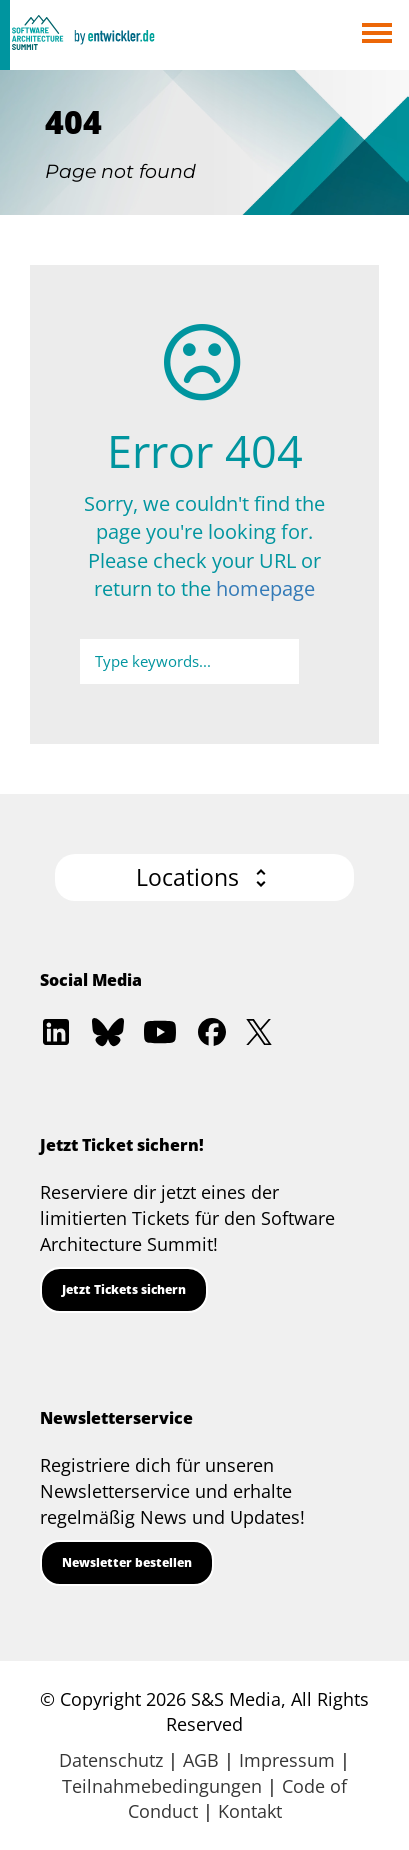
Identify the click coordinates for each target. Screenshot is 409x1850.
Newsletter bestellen (127, 1562)
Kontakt (250, 1811)
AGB (201, 1760)
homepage (265, 588)
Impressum (287, 1760)
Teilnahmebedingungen (162, 1786)
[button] (204, 877)
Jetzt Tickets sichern (124, 1289)
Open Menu (376, 34)
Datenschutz (111, 1760)
